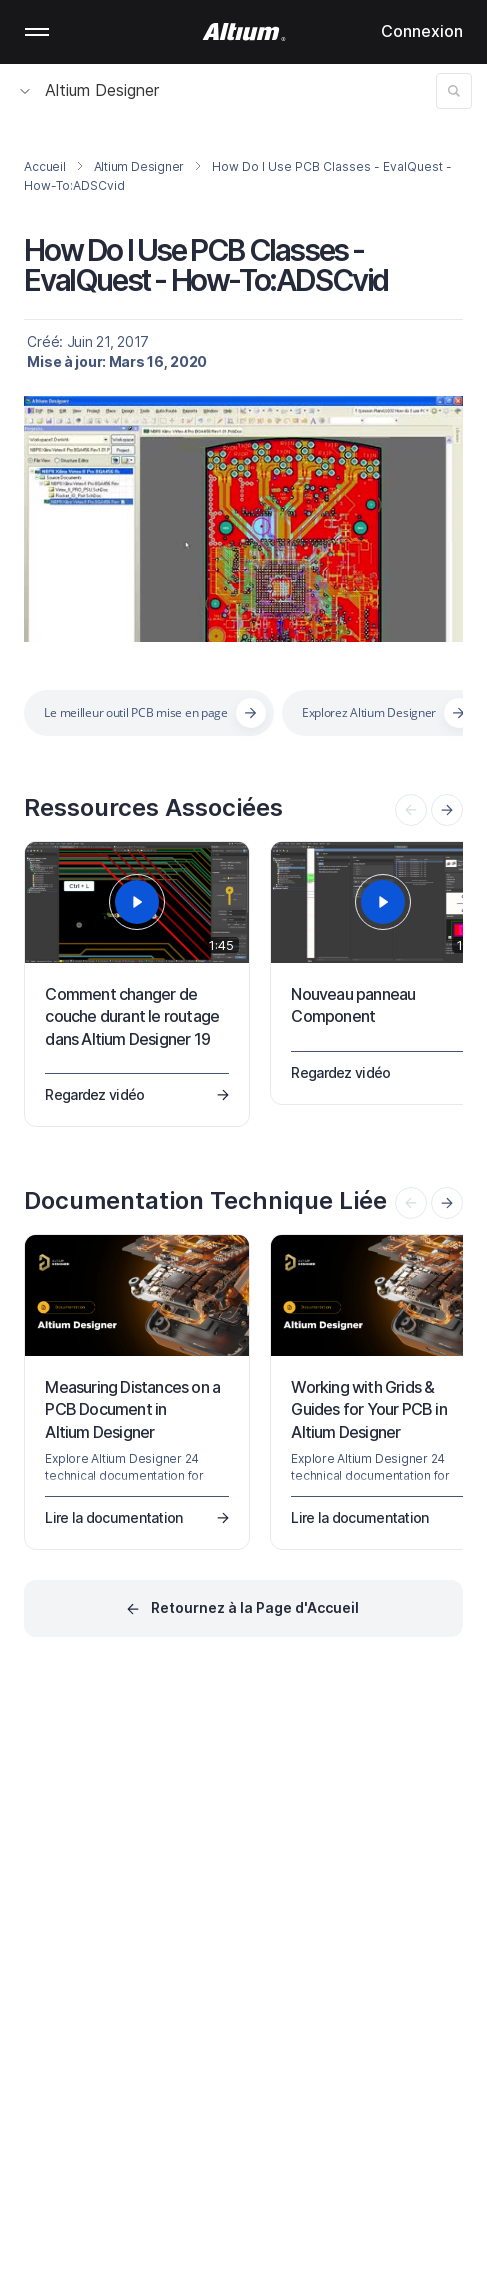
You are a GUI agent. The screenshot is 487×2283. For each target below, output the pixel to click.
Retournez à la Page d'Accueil (255, 1607)
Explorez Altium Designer (369, 712)
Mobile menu (37, 32)
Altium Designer (89, 90)
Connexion (422, 31)
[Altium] (243, 32)
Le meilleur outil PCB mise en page (135, 712)
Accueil (44, 166)
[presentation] (447, 810)
